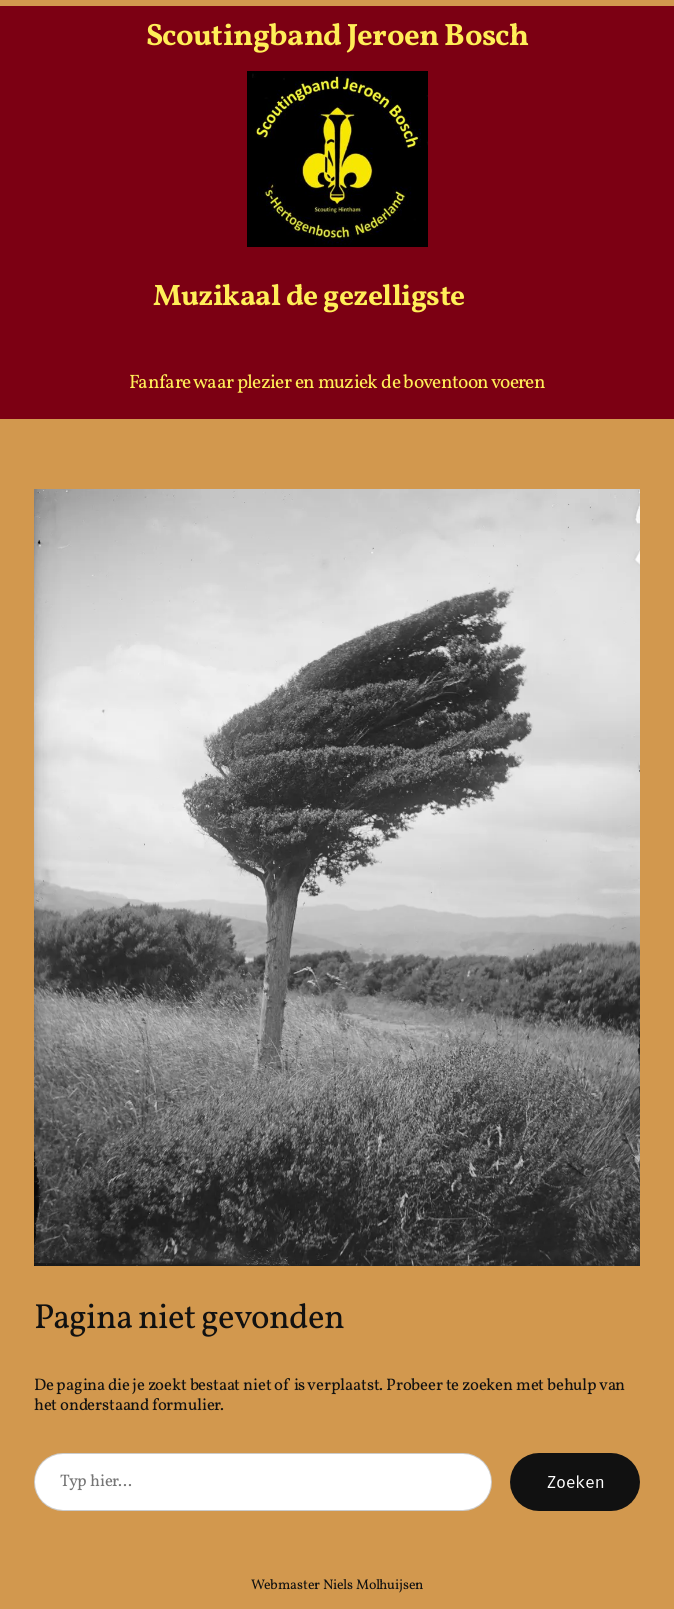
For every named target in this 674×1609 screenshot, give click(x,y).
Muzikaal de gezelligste (309, 297)
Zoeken (575, 1482)
